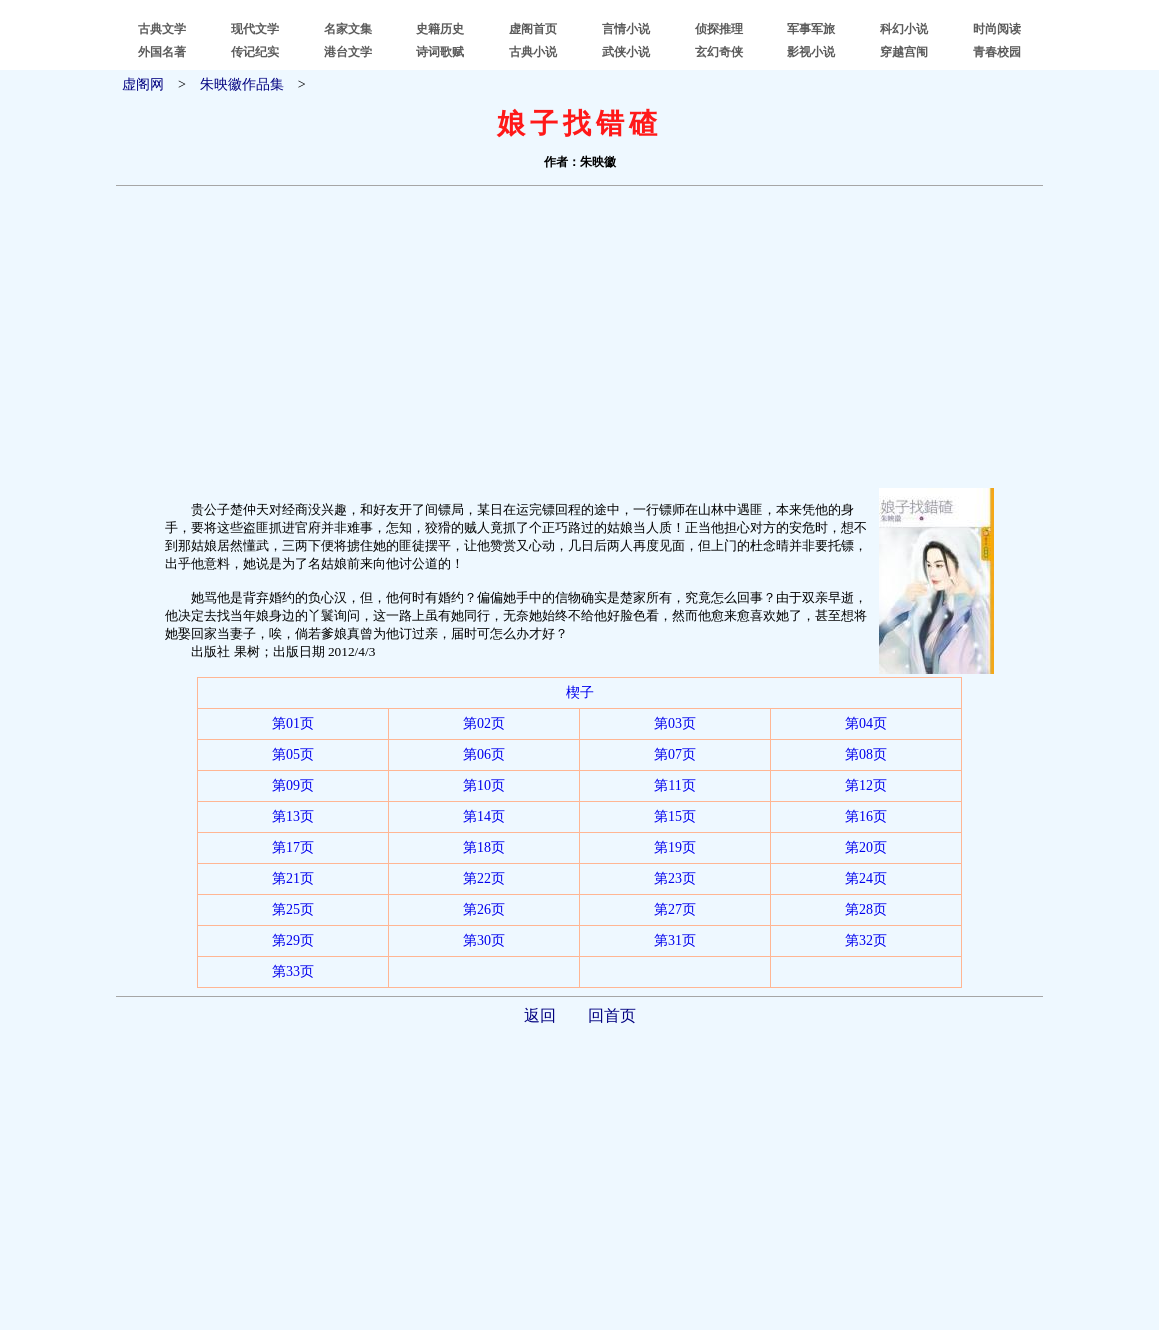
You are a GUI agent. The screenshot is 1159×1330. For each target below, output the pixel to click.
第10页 (484, 785)
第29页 (293, 940)
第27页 (675, 909)
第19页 (675, 847)
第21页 (293, 878)
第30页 (484, 940)
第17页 (293, 847)
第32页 (866, 940)
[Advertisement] (579, 337)
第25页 (293, 909)
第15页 (675, 816)
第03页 (675, 723)
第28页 (866, 909)
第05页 (293, 754)
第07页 (675, 754)
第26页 (484, 909)
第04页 (866, 723)
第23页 (675, 878)
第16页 (866, 816)
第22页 (484, 878)
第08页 (866, 754)
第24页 (866, 878)
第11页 (674, 785)
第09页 (293, 785)
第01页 (293, 723)
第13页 (293, 816)
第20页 (866, 847)
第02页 (484, 723)
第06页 (484, 754)
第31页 (675, 940)
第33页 (293, 971)
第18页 (484, 847)
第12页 (866, 785)
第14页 (484, 816)
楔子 (580, 692)
